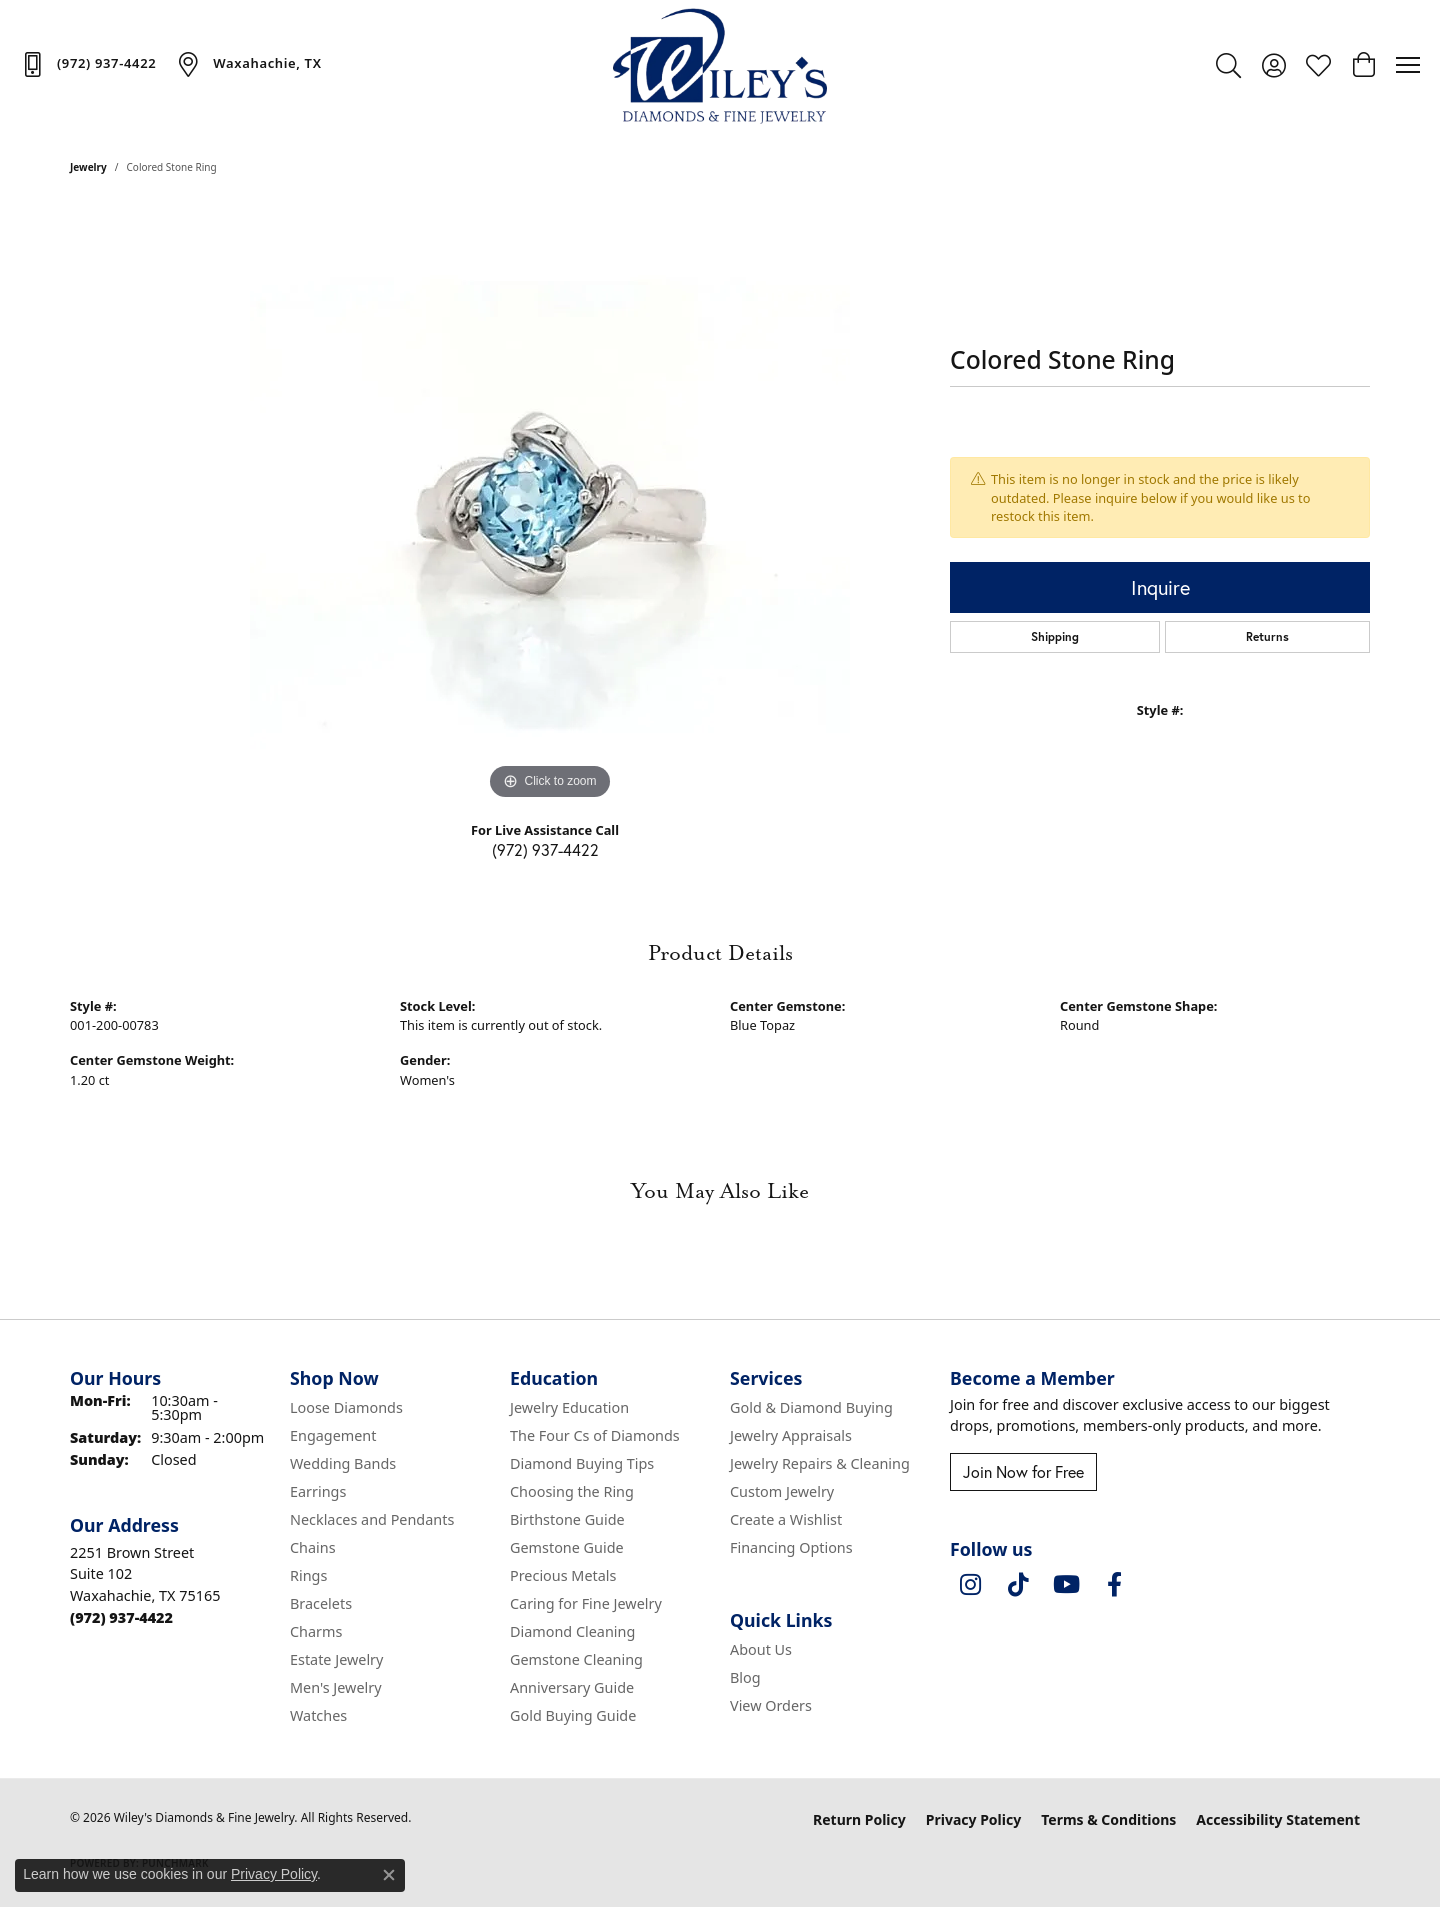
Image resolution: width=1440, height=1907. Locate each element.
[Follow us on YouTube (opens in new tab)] (1066, 1585)
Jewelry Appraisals (791, 1435)
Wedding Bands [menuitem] (343, 1463)
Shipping (1055, 636)
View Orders (771, 1705)
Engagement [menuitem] (333, 1435)
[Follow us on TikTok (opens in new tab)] (1018, 1585)
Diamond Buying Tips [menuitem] (582, 1463)
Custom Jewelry (782, 1491)
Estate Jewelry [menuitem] (336, 1659)
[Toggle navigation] (1408, 65)
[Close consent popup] (389, 1875)
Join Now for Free (1023, 1471)
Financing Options (791, 1547)
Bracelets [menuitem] (321, 1603)
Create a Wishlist (786, 1519)
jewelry (88, 167)
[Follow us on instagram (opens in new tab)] (970, 1585)
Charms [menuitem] (316, 1631)
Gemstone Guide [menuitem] (567, 1547)
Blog (745, 1677)
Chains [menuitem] (313, 1547)
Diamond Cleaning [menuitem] (572, 1631)
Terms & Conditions (1108, 1819)
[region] (550, 505)
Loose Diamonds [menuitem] (346, 1407)
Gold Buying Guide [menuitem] (573, 1715)
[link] (88, 64)
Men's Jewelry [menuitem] (336, 1687)
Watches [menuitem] (318, 1715)
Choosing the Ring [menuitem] (572, 1491)
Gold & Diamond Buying (811, 1407)
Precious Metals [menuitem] (563, 1575)
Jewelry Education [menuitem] (569, 1407)
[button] (1228, 65)
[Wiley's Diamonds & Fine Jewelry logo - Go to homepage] (720, 65)
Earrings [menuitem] (318, 1491)
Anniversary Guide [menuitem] (572, 1687)
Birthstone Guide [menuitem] (567, 1519)
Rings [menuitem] (308, 1575)
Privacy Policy (973, 1819)
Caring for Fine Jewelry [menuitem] (586, 1603)
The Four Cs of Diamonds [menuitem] (595, 1435)
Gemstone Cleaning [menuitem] (576, 1659)
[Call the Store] (121, 1617)
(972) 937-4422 (545, 849)
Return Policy (859, 1819)
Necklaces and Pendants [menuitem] (372, 1519)
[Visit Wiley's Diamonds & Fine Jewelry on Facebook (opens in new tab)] (1114, 1585)
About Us (761, 1649)
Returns (1267, 636)
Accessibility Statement (1278, 1819)
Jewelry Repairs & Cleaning (820, 1463)
